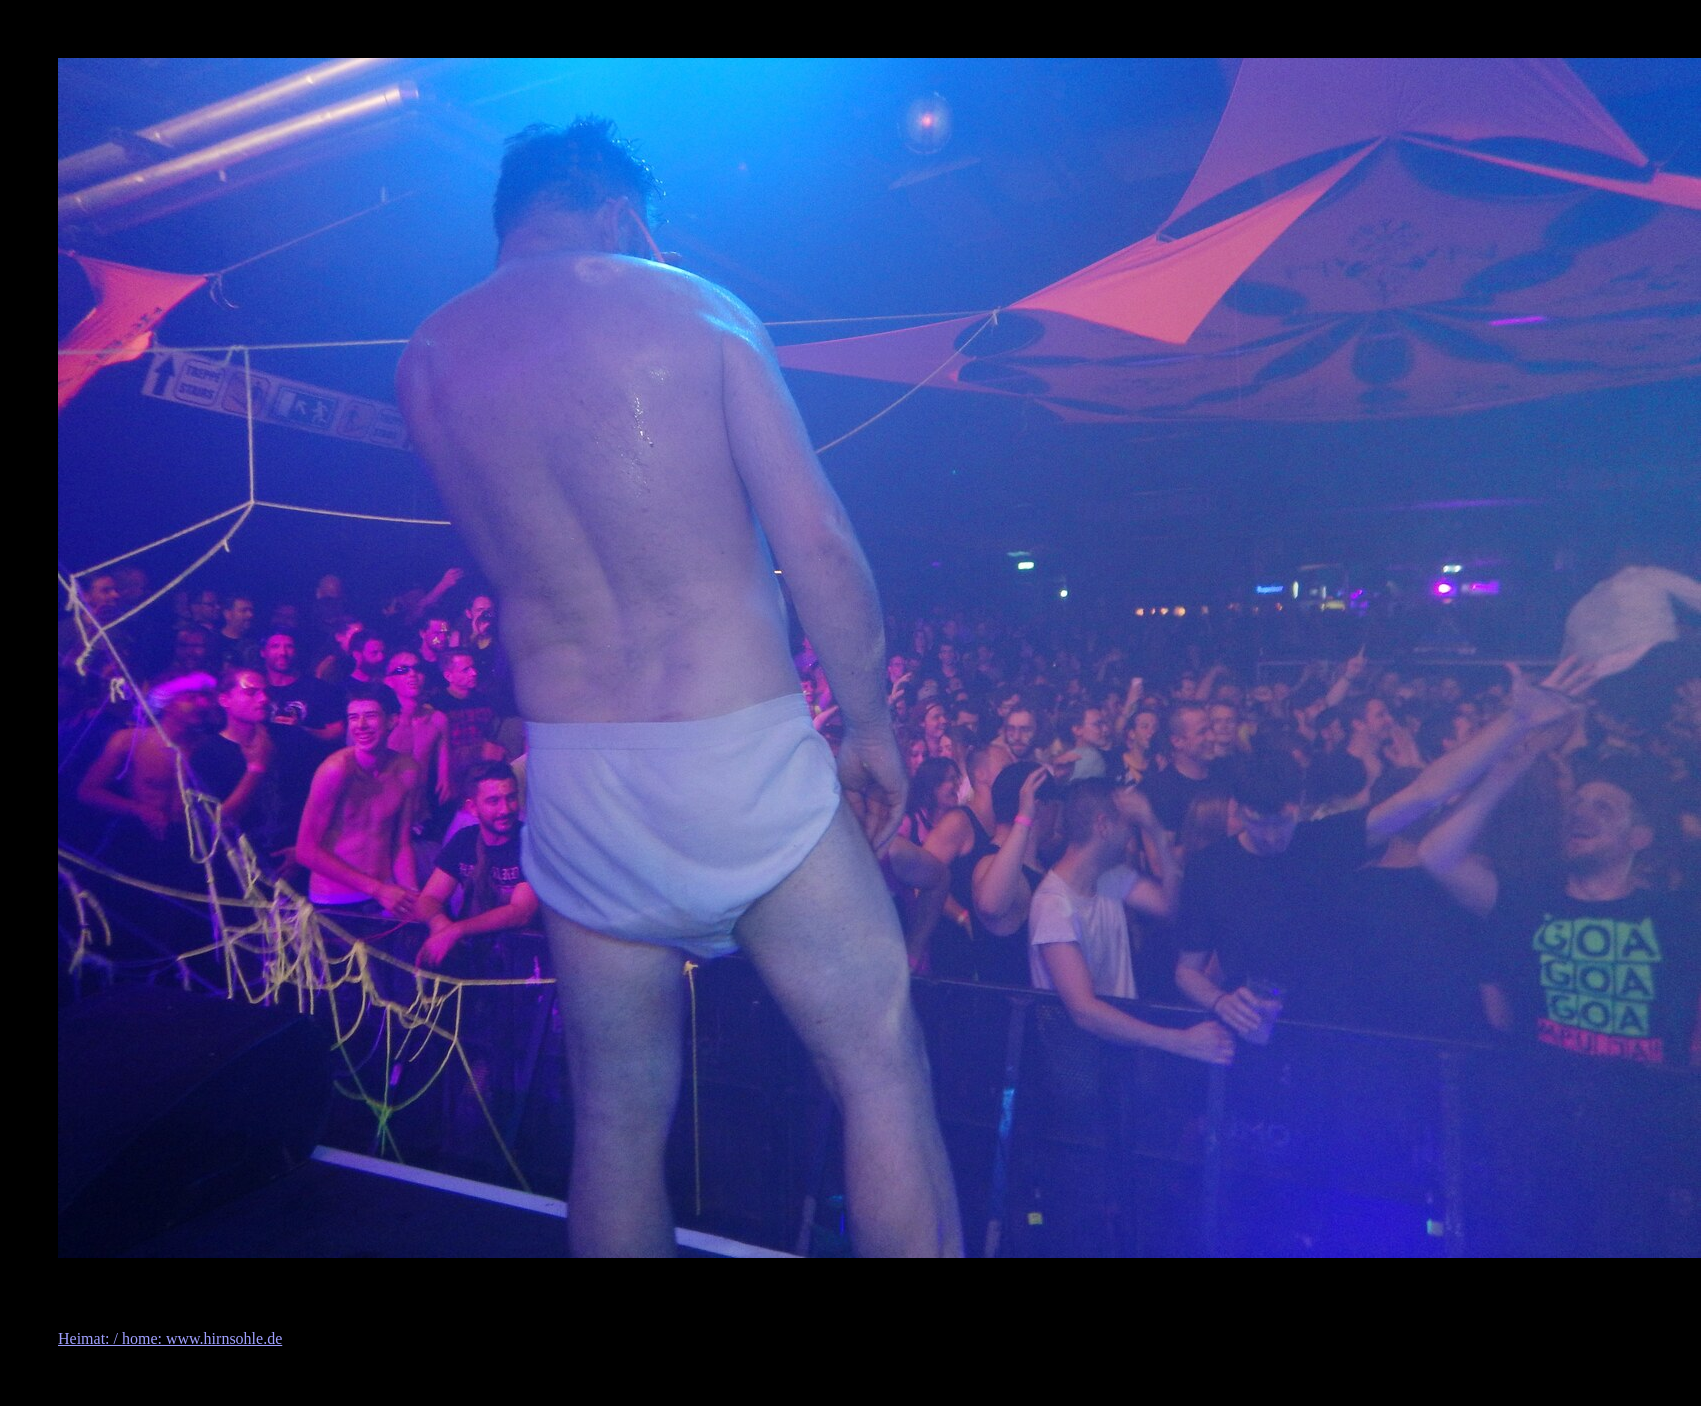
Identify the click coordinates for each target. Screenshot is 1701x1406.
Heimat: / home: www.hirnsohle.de (170, 1338)
